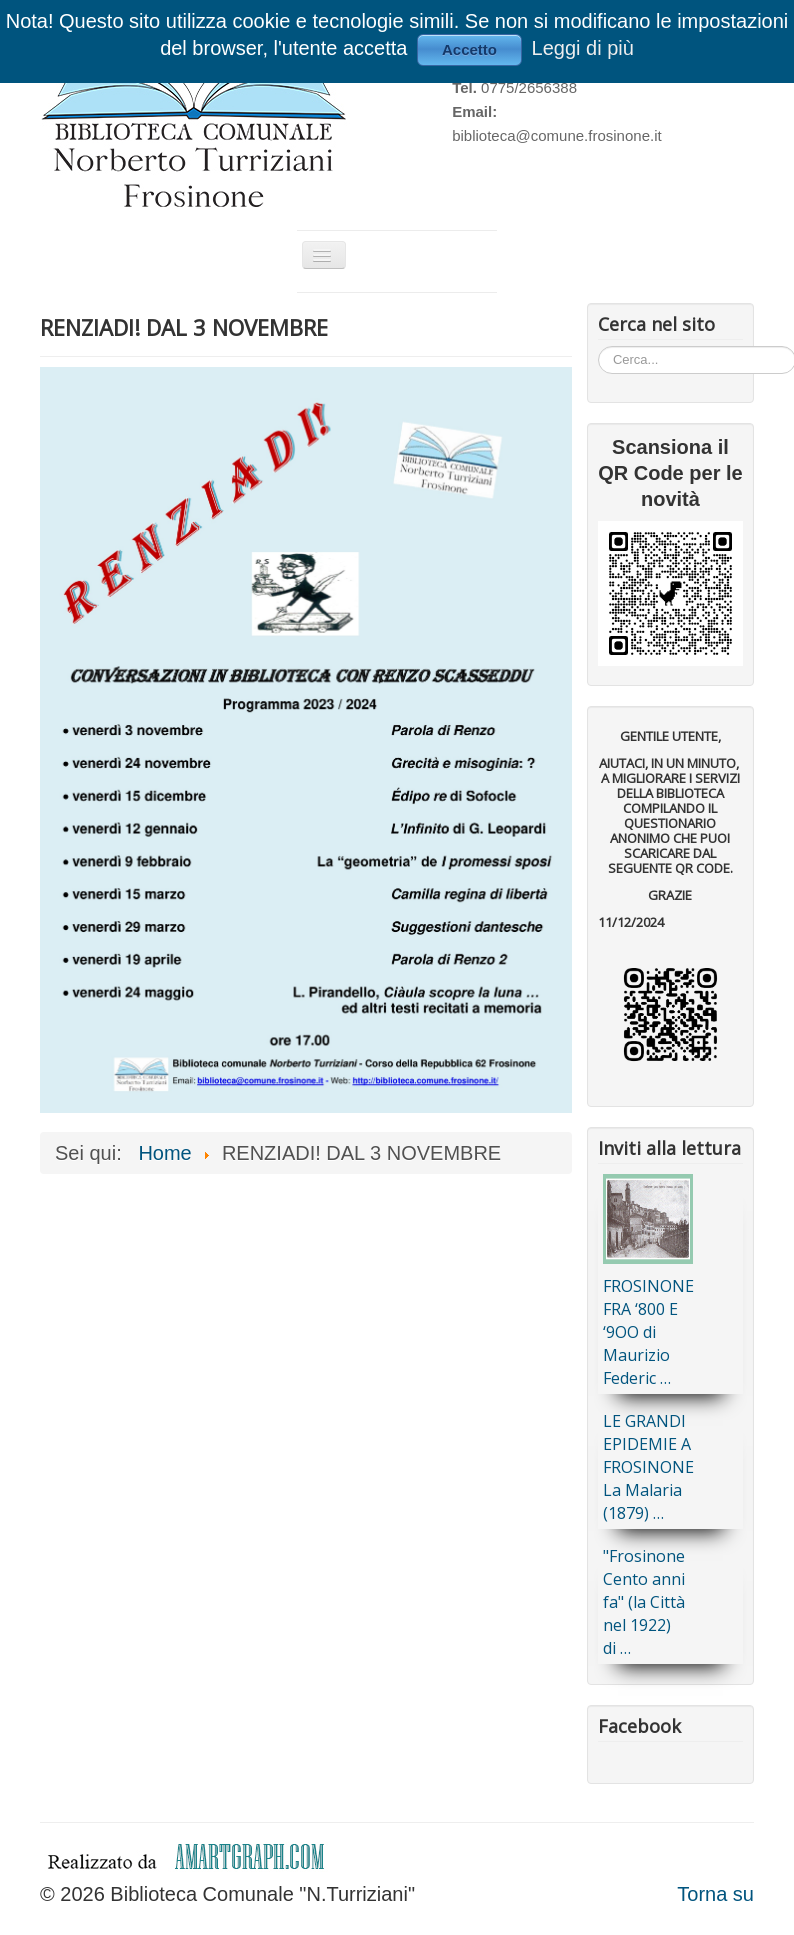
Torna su (715, 1894)
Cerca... (598, 345)
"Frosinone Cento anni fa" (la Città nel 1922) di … (644, 1602)
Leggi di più (583, 48)
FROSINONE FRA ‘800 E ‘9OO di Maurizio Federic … (648, 1332)
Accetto (469, 49)
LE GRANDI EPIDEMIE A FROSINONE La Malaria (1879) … (648, 1467)
